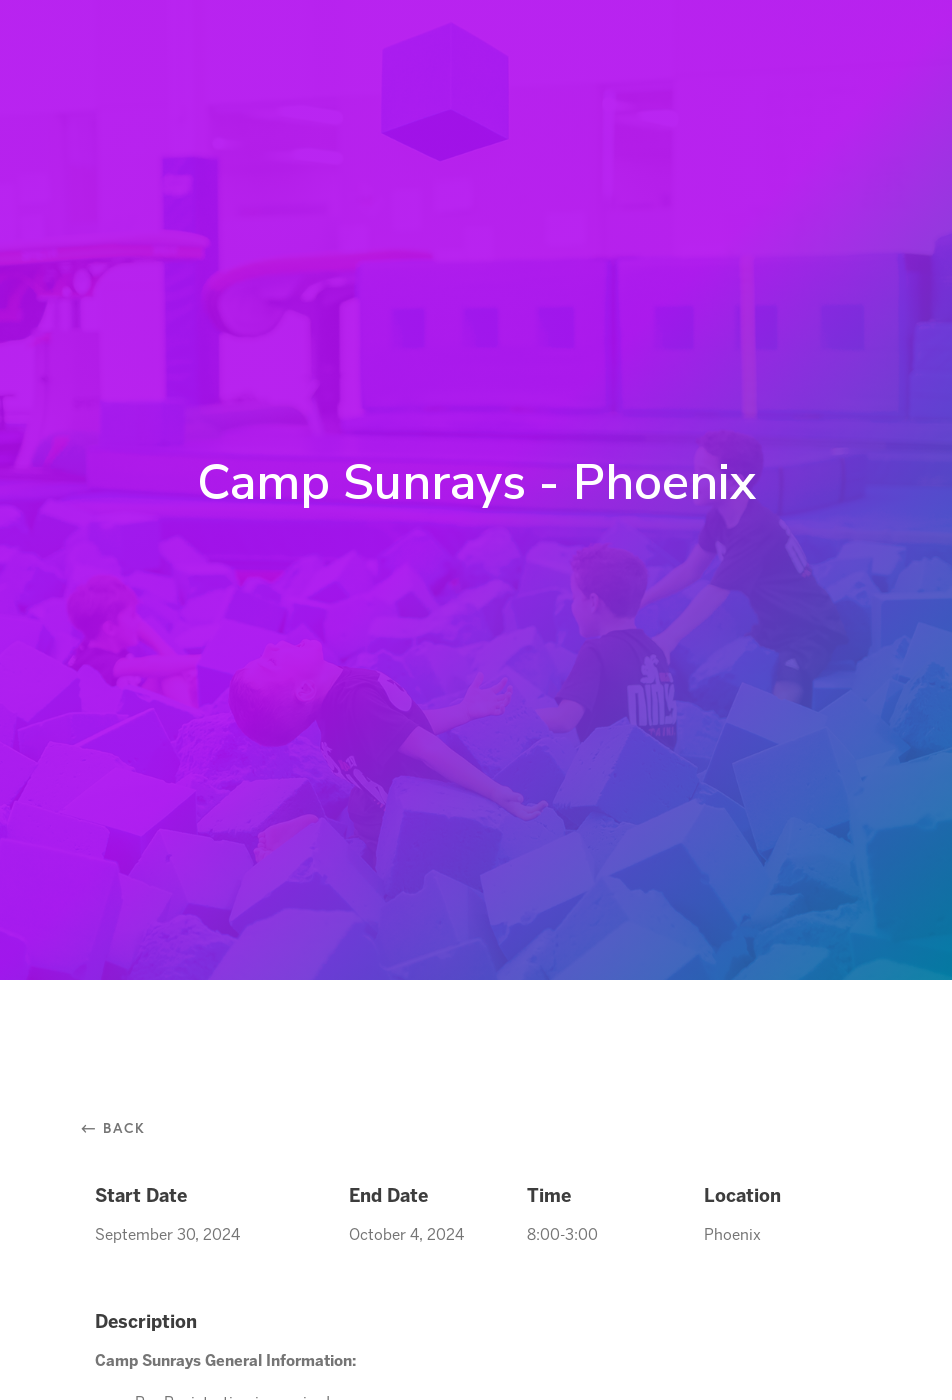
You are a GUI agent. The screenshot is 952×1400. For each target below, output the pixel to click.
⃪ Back (120, 1127)
